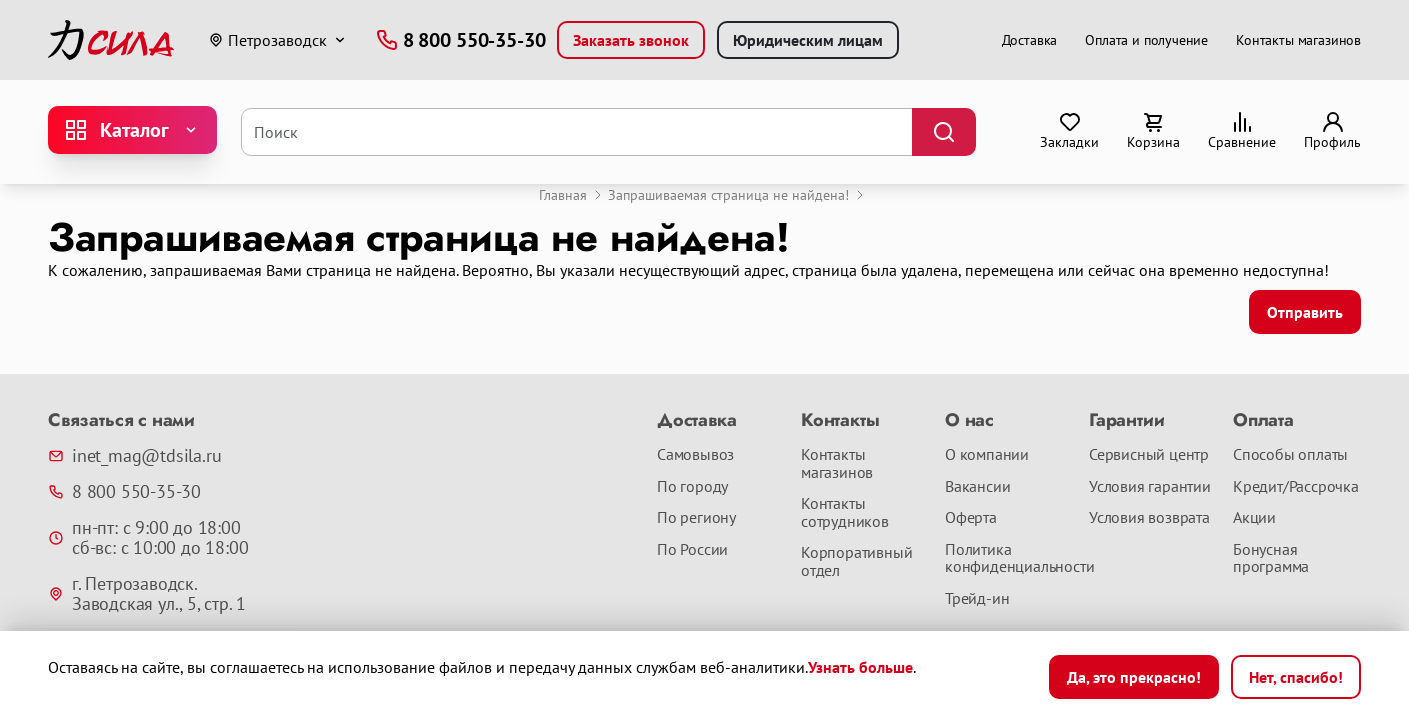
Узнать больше (860, 667)
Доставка (1030, 40)
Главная (563, 195)
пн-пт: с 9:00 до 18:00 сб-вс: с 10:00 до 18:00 (148, 538)
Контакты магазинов (1298, 40)
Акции (1254, 518)
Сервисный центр (1149, 455)
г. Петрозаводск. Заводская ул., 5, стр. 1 (147, 594)
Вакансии (977, 487)
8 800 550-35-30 (124, 492)
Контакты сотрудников (845, 512)
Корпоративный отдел (856, 561)
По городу (692, 487)
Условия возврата (1149, 518)
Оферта (971, 518)
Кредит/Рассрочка (1296, 487)
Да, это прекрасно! (1134, 677)
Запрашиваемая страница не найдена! (728, 195)
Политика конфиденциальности (1009, 558)
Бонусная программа (1271, 558)
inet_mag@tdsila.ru (134, 456)
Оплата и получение (1146, 40)
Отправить (1305, 312)
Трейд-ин (977, 599)
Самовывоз (695, 455)
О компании (987, 455)
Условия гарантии (1150, 487)
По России (692, 550)
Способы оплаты (1290, 455)
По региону (696, 518)
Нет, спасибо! (1296, 677)
